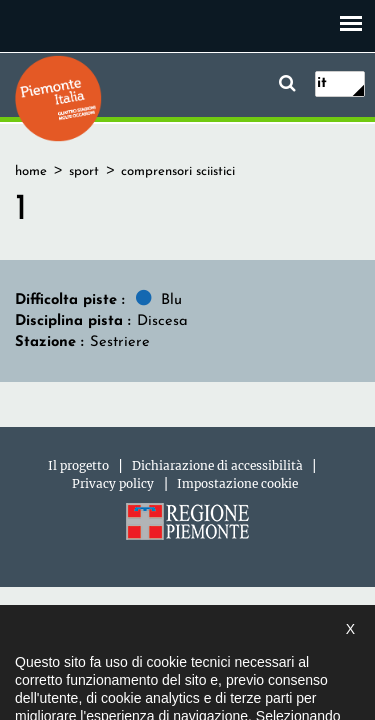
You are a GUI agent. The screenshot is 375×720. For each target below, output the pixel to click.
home (31, 171)
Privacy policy (113, 483)
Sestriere (120, 342)
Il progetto (78, 465)
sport (84, 171)
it (322, 83)
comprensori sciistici (178, 171)
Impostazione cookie (237, 483)
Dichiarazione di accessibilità (217, 465)
